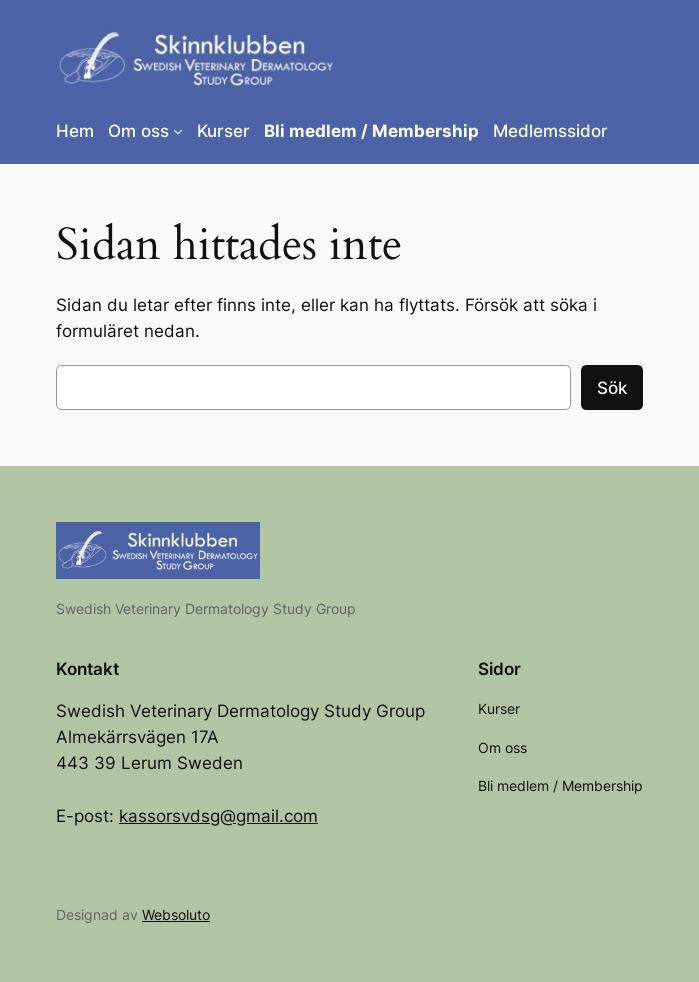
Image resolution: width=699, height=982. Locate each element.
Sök (612, 388)
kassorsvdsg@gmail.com (218, 816)
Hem (75, 131)
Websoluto (176, 914)
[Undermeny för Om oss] (178, 131)
